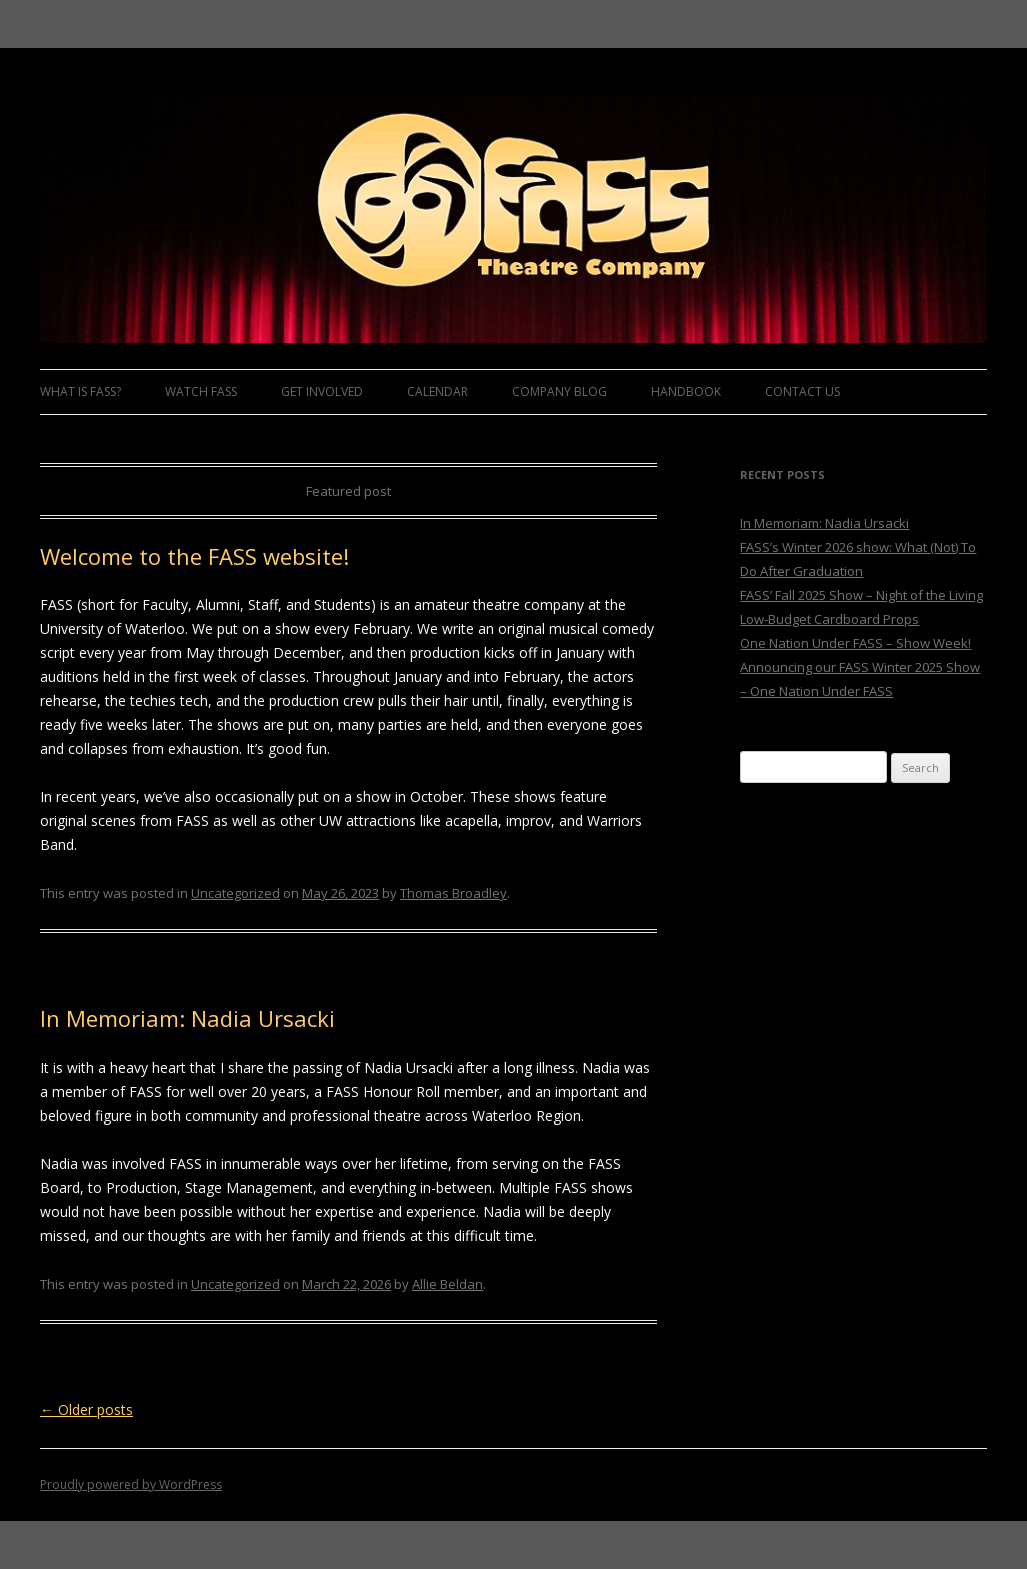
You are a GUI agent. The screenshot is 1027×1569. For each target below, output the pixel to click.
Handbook (686, 391)
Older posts (86, 1409)
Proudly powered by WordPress (131, 1484)
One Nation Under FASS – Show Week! (855, 643)
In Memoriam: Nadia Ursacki (187, 1018)
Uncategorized (235, 893)
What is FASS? (80, 391)
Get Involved (322, 391)
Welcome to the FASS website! (194, 556)
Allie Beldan (447, 1284)
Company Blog (559, 391)
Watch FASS (201, 391)
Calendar (437, 391)
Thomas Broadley (453, 893)
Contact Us (802, 391)
